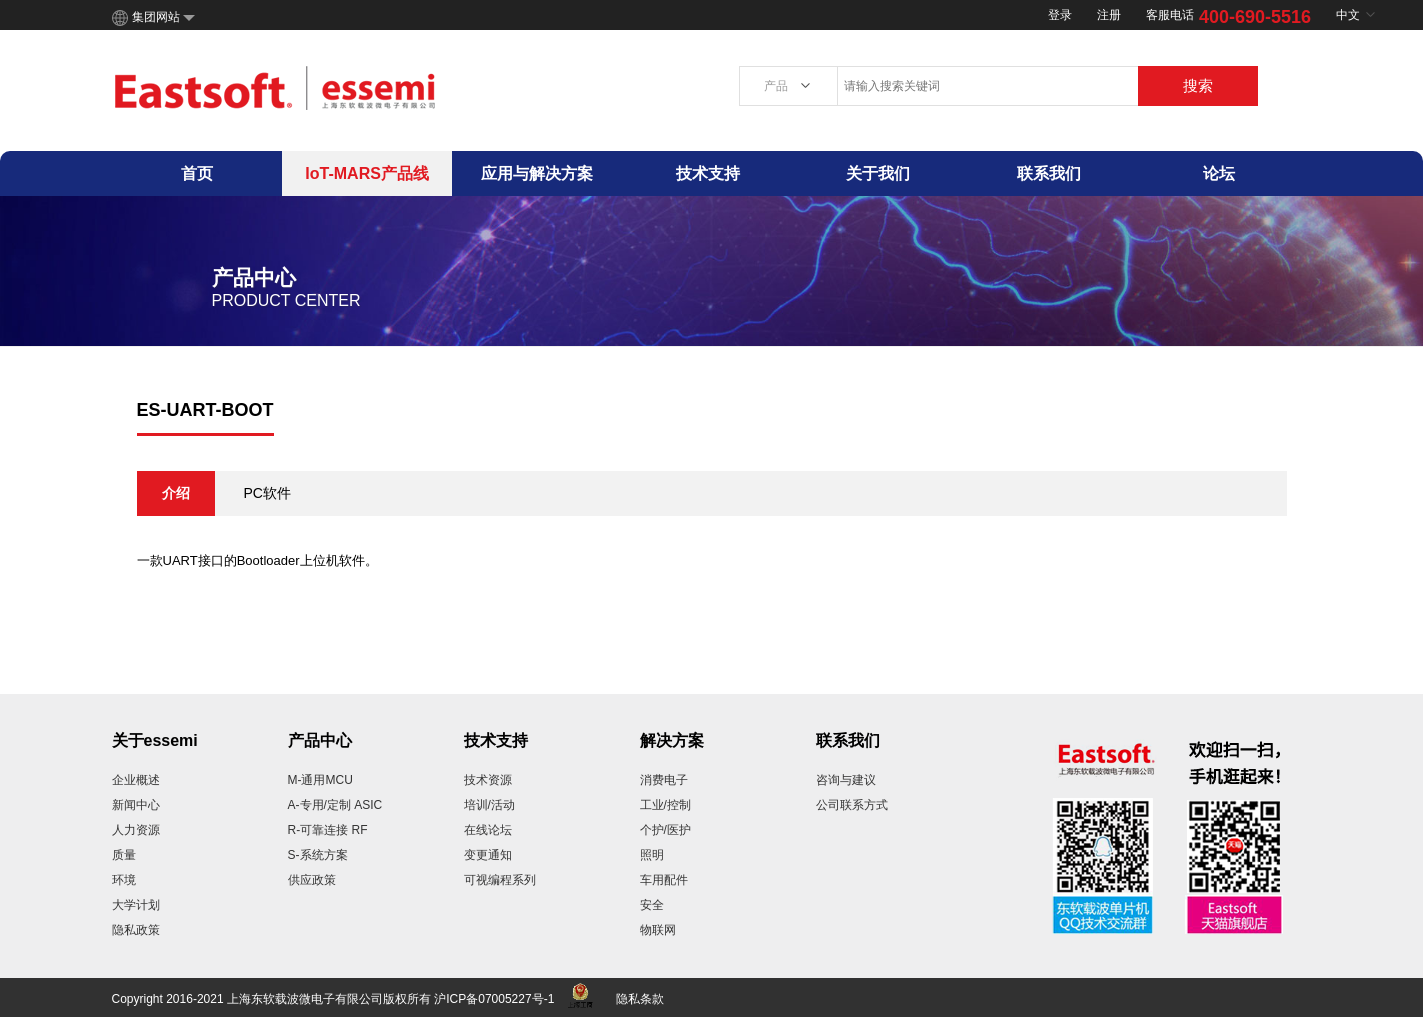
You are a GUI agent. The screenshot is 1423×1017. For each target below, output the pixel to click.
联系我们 (1049, 173)
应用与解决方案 (537, 173)
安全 (652, 905)
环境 (124, 880)
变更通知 (488, 855)
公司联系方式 (852, 805)
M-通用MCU (320, 780)
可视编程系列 (500, 880)
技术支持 (708, 173)
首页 (197, 173)
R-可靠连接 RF (328, 830)
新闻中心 (136, 805)
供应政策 (312, 880)
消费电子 (664, 780)
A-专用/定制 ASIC (335, 805)
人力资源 (136, 830)
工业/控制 (665, 805)
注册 (1109, 15)
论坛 (1219, 173)
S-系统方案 (318, 855)
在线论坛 (488, 830)
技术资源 (488, 780)
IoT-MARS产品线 (367, 173)
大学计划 (136, 905)
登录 (1060, 15)
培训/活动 (489, 805)
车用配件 (664, 880)
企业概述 (136, 780)
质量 (124, 855)
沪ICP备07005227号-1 (494, 999)
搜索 (1198, 85)
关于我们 (878, 173)
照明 (652, 855)
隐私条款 (640, 999)
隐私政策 (136, 930)
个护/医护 (665, 830)
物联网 (658, 930)
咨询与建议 (846, 780)
